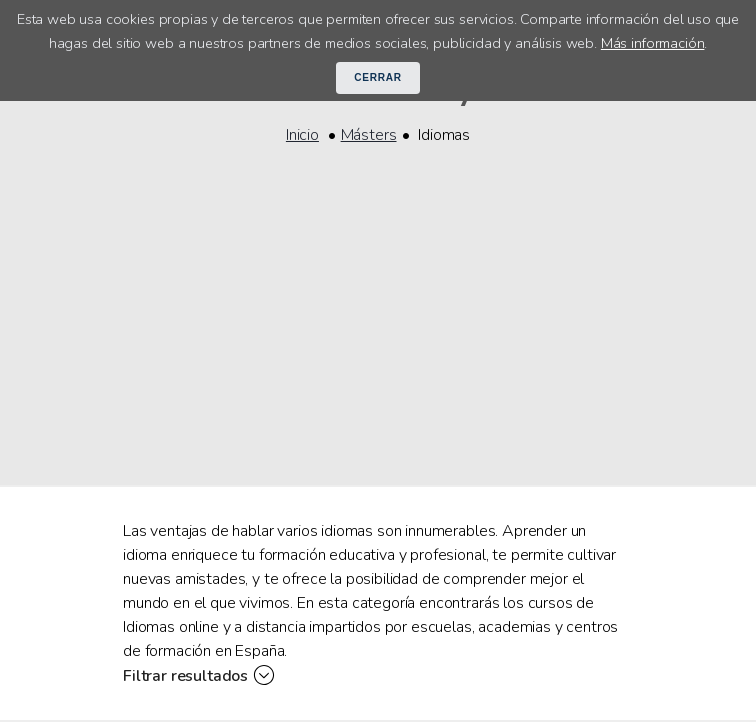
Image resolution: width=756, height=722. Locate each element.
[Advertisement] (378, 303)
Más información (653, 43)
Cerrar (378, 77)
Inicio (302, 135)
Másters (369, 135)
